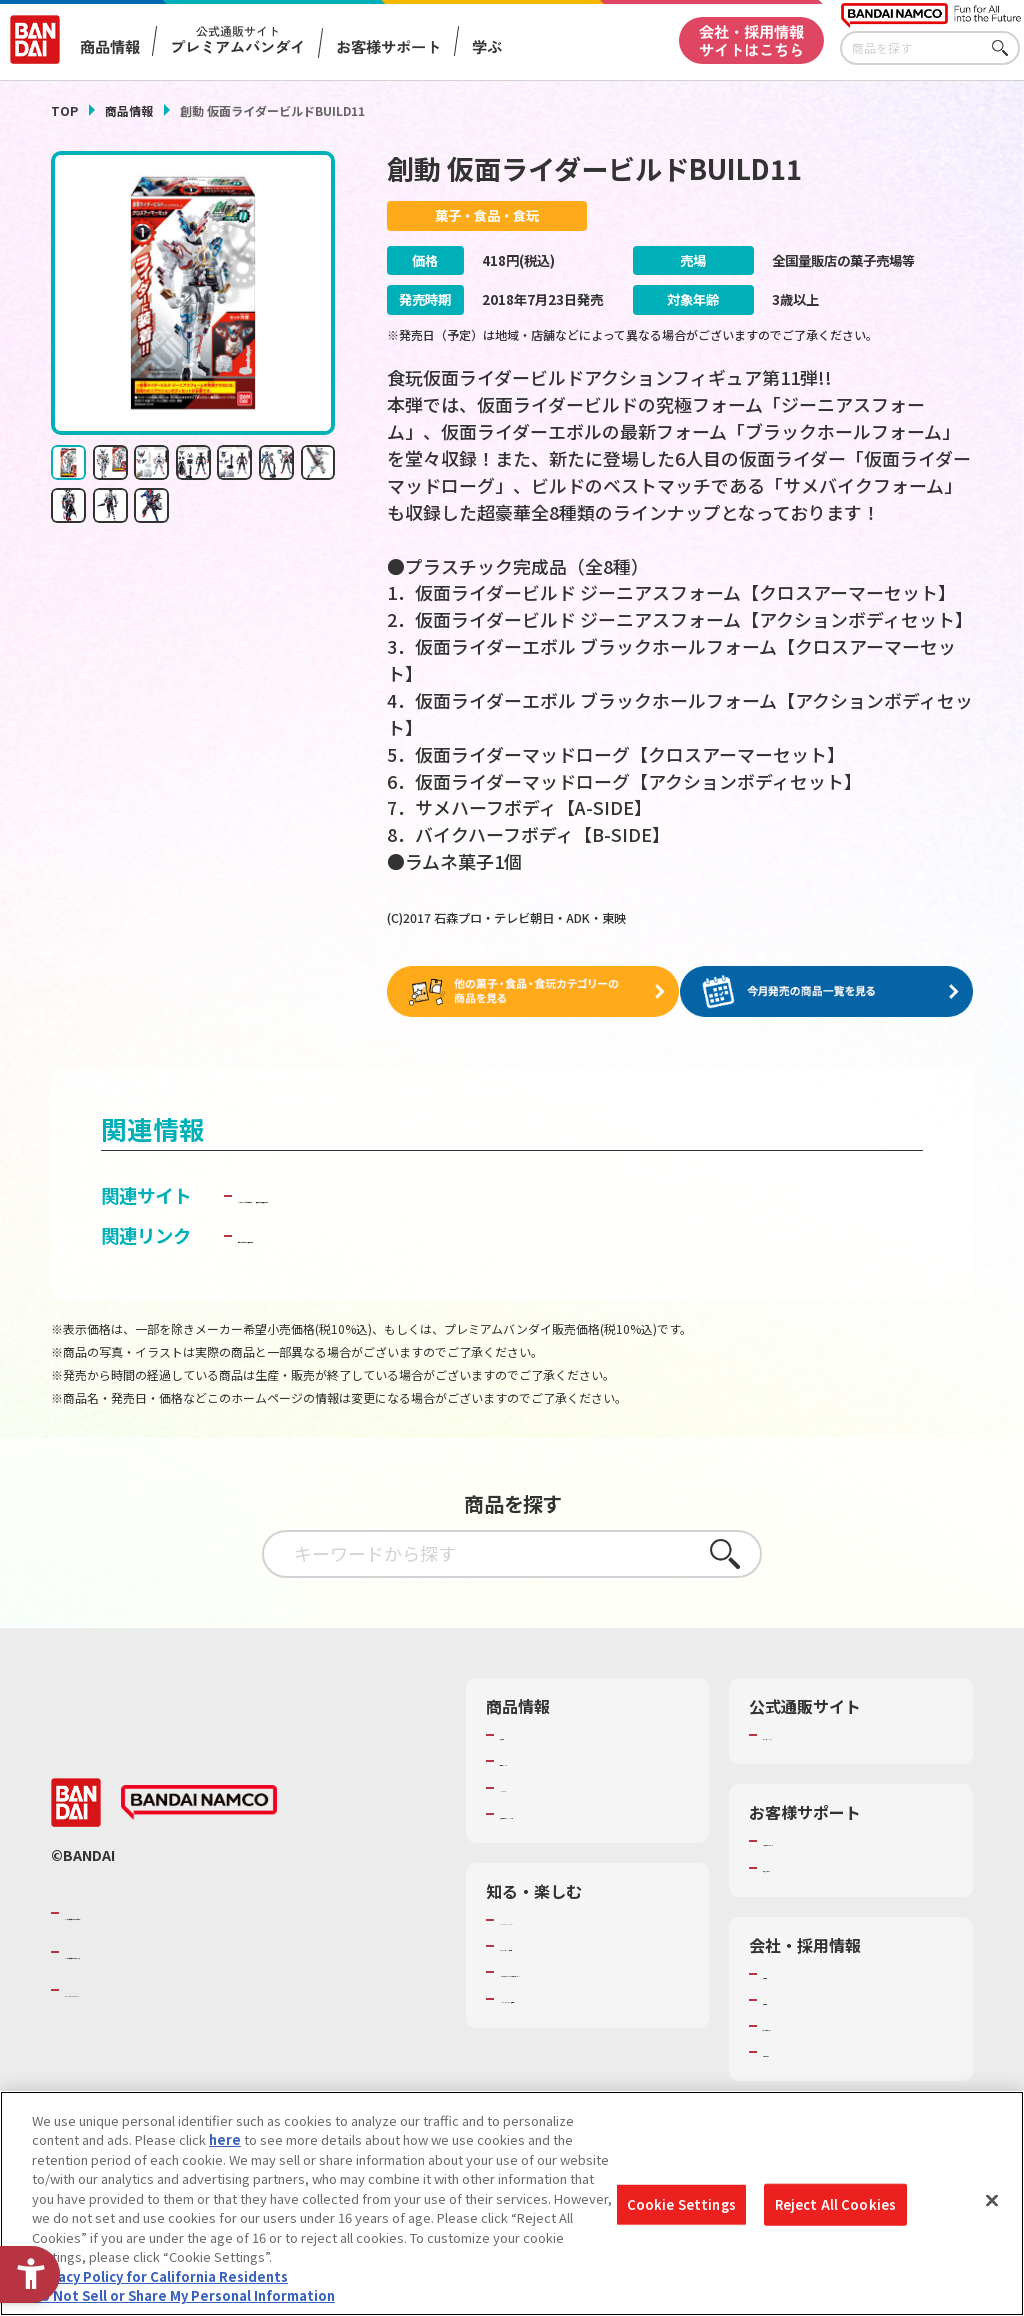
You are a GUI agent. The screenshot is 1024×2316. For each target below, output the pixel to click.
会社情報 (789, 1973)
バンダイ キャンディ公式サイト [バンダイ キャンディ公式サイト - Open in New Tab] (366, 1195)
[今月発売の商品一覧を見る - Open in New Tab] (831, 991)
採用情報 (789, 1999)
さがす (1005, 48)
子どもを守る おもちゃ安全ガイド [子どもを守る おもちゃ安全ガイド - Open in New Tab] (375, 1234)
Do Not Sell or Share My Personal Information (183, 2298)
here (225, 2142)
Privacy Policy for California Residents (160, 2278)
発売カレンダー (545, 1760)
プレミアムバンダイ (821, 1734)
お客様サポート (388, 46)
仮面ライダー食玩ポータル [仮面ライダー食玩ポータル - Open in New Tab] (605, 1195)
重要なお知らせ (808, 1867)
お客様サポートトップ (828, 1840)
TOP (64, 110)
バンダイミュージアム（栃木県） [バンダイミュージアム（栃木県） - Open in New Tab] (594, 2016)
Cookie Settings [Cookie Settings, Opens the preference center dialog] (681, 2206)
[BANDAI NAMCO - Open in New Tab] (199, 1802)
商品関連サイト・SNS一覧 (577, 1813)
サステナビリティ (814, 2025)
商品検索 (526, 1734)
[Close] (992, 2203)
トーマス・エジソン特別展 (578, 1945)
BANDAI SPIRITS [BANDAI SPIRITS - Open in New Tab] (126, 1989)
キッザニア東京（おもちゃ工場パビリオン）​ (591, 1980)
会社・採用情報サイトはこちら (751, 39)
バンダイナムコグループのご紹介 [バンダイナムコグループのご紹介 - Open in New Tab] (185, 1912)
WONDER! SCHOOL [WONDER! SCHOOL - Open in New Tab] (556, 1919)
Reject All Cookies (835, 2206)
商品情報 (129, 110)
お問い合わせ (802, 2051)
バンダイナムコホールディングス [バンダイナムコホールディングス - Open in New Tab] (185, 1951)
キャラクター (538, 1787)
